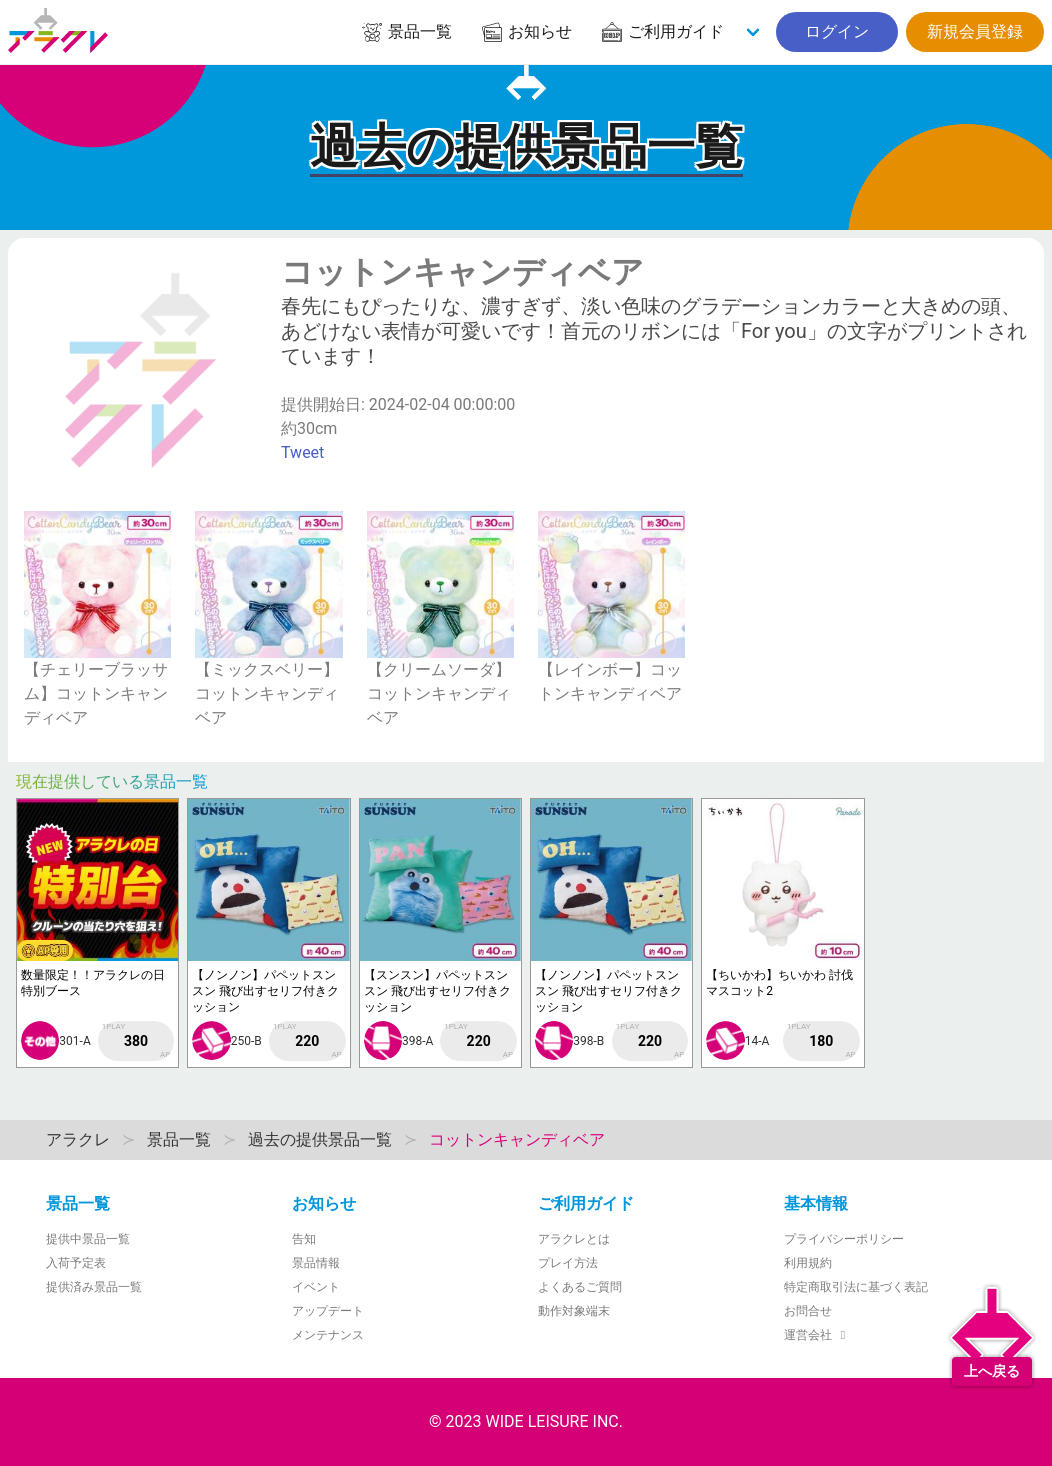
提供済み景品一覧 (94, 1287)
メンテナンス (328, 1335)
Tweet (302, 452)
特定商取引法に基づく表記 (856, 1287)
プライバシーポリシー (844, 1239)
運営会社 (817, 1335)
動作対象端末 (574, 1311)
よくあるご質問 (580, 1287)
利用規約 (808, 1263)
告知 (304, 1239)
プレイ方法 (568, 1263)
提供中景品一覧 (88, 1239)
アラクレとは (574, 1239)
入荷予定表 (76, 1263)
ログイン (837, 31)
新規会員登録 (975, 31)
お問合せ (808, 1311)
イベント (316, 1287)
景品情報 (316, 1263)
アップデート (328, 1311)
